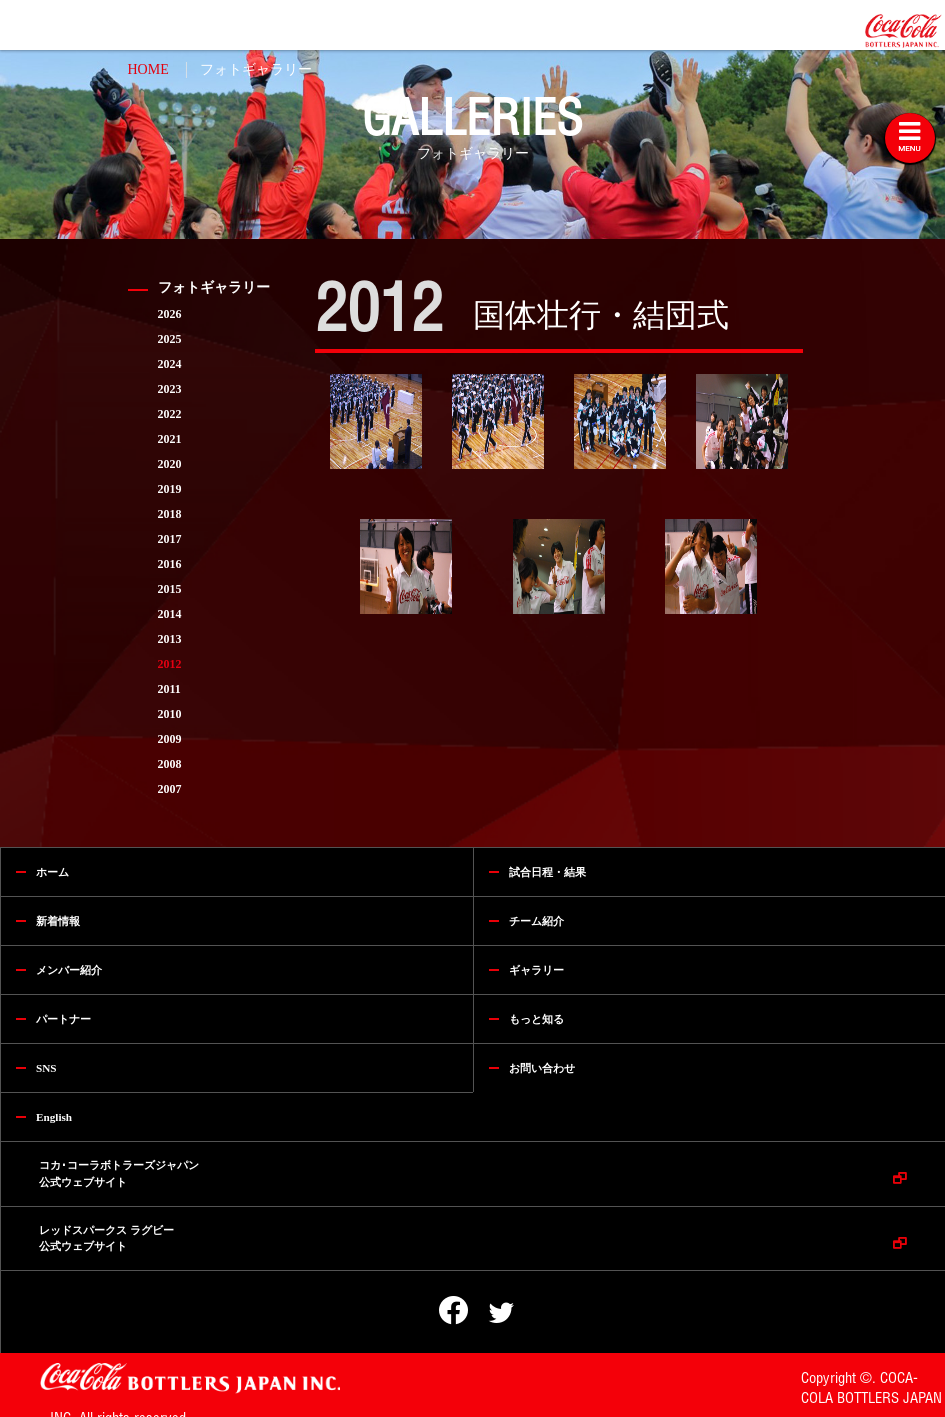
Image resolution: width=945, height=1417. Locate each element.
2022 (170, 414)
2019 (170, 489)
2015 (170, 589)
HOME (148, 69)
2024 (170, 364)
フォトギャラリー (256, 69)
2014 (170, 614)
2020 (170, 464)
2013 (170, 639)
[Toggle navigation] (910, 138)
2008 (170, 764)
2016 (170, 564)
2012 (170, 664)
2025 (170, 339)
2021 (170, 439)
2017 (170, 539)
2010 (170, 714)
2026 (170, 314)
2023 (170, 389)
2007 (170, 789)
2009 (170, 739)
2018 (170, 514)
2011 (169, 689)
